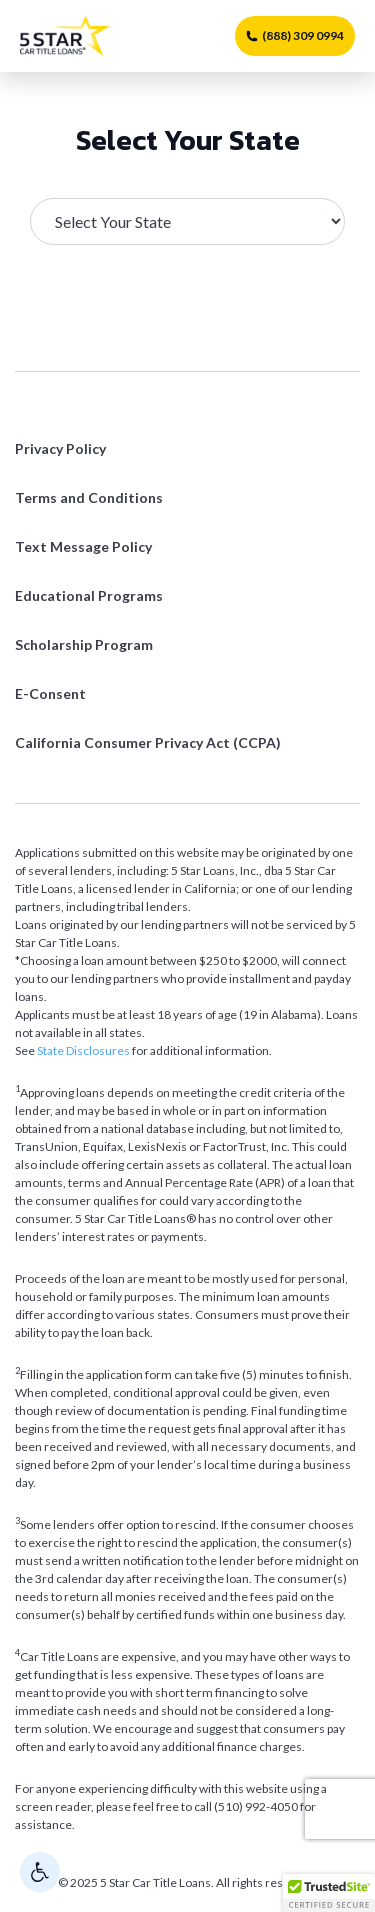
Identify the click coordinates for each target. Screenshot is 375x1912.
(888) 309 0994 (295, 35)
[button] (329, 1893)
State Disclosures (83, 1050)
